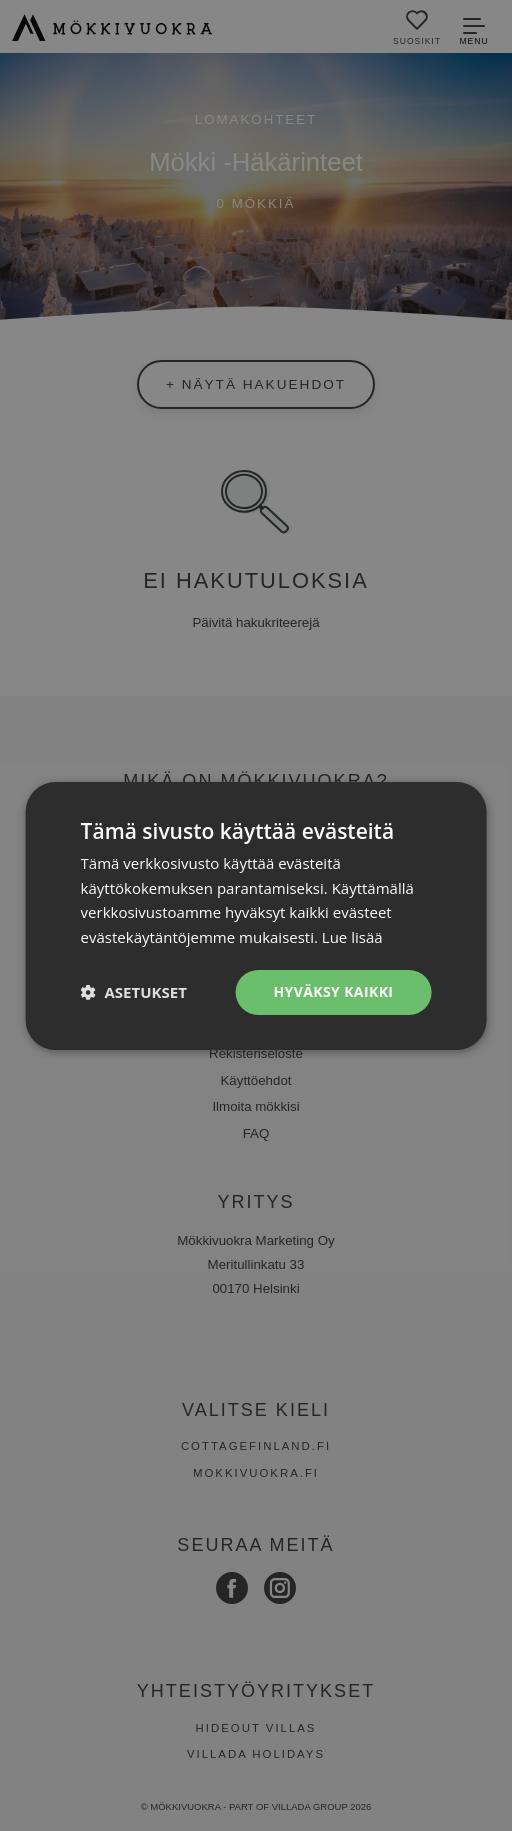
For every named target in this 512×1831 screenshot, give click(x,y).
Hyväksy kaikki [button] (333, 991)
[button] (134, 992)
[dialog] (256, 915)
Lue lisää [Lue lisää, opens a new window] (352, 937)
